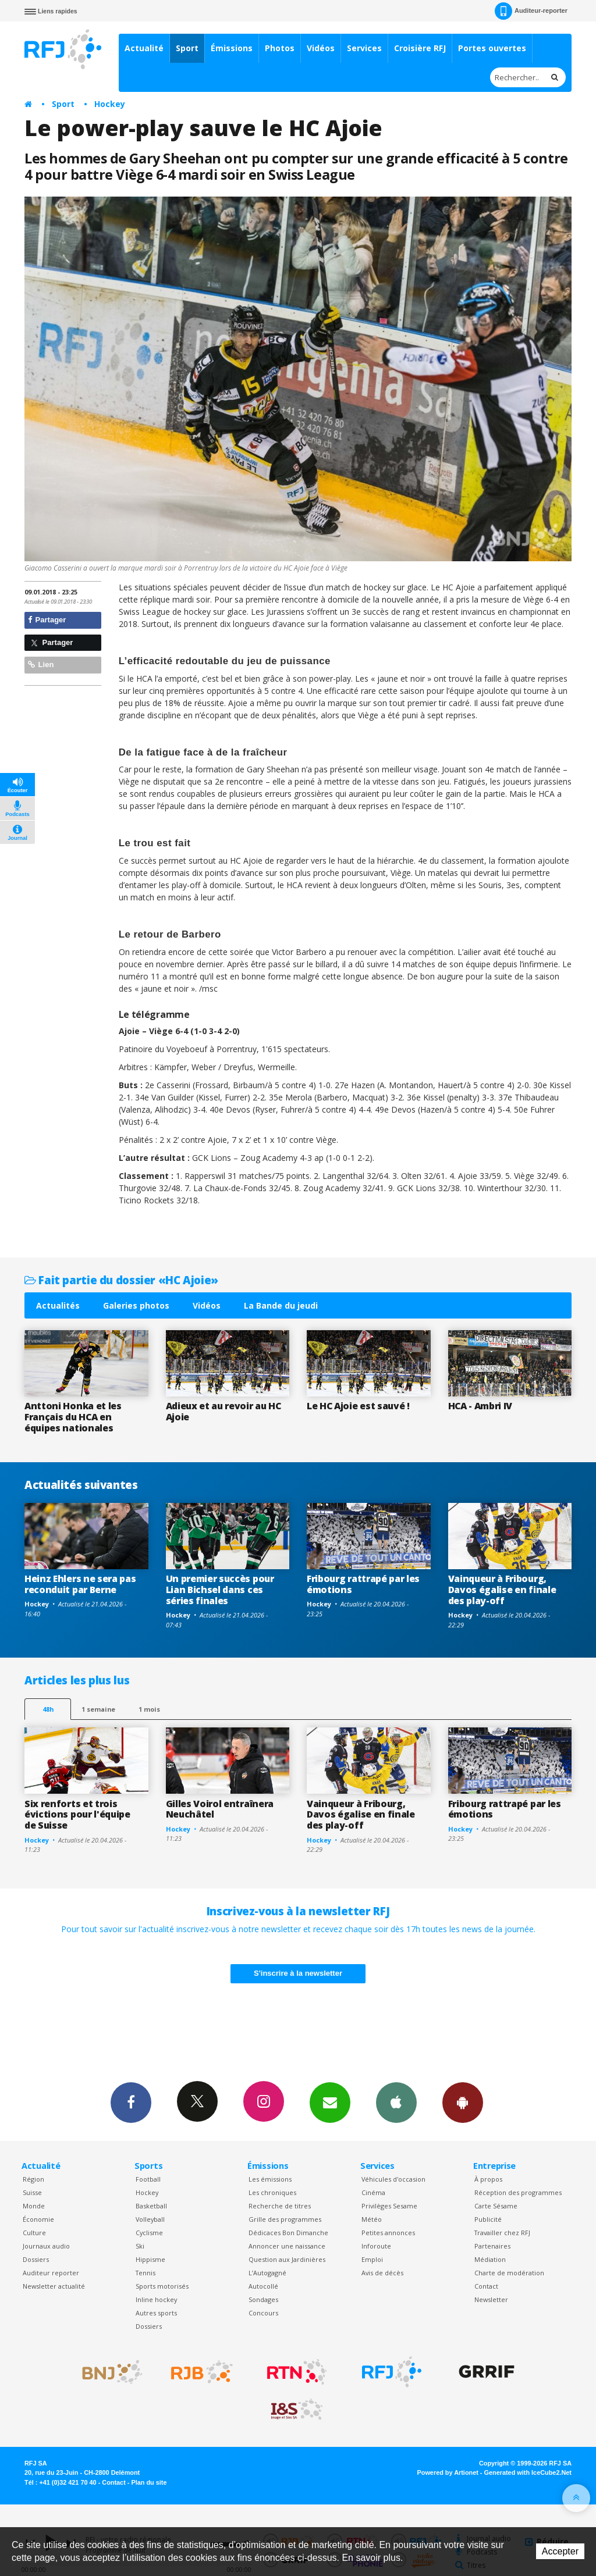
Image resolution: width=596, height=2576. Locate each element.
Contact (486, 2286)
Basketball (151, 2206)
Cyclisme (149, 2232)
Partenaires (492, 2246)
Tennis (145, 2272)
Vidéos (321, 48)
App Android (462, 2102)
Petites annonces (388, 2232)
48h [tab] (48, 1709)
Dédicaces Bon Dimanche (288, 2232)
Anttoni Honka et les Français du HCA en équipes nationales (73, 1416)
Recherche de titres (280, 2206)
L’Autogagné (267, 2272)
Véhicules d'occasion (393, 2179)
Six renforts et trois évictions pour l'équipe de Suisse (77, 1814)
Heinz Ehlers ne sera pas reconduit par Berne (80, 1584)
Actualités (58, 1305)
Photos (280, 48)
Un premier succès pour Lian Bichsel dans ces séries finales (220, 1589)
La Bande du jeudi (281, 1305)
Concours (263, 2313)
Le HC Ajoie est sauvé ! (358, 1405)
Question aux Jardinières (287, 2259)
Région (33, 2179)
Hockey (109, 103)
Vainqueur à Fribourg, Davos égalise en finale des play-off (502, 1589)
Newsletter (491, 2299)
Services (364, 48)
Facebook (131, 2102)
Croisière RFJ (420, 48)
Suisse (32, 2192)
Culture (34, 2232)
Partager (47, 619)
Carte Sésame (495, 2206)
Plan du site (148, 2482)
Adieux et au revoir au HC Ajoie (223, 1411)
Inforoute (376, 2246)
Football (148, 2179)
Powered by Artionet (447, 2472)
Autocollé (263, 2286)
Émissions (232, 48)
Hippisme (150, 2259)
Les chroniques (272, 2192)
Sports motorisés (162, 2286)
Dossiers (36, 2259)
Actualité (144, 48)
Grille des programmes (285, 2219)
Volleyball (150, 2219)
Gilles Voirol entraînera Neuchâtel (220, 1809)
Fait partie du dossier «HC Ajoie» (121, 1280)
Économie (38, 2219)
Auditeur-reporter (531, 11)
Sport (187, 48)
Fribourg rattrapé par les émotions (363, 1584)
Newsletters (330, 2102)
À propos (488, 2179)
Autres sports (156, 2313)
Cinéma (373, 2192)
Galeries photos (136, 1305)
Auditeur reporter (51, 2272)
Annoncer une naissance (287, 2246)
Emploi (372, 2259)
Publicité (488, 2219)
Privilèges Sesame (389, 2206)
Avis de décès (382, 2272)
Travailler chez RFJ (502, 2232)
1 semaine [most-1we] (98, 1709)
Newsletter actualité (54, 2286)
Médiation (490, 2259)
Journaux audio (46, 2246)
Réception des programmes (518, 2192)
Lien (41, 664)
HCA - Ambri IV (480, 1405)
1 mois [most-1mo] (149, 1709)
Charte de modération (509, 2272)
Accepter (560, 2551)
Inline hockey (156, 2299)
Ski (140, 2246)
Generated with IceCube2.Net (528, 2472)
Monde (34, 2206)
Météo (371, 2219)
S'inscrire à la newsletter (298, 1973)
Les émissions (270, 2179)
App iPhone (396, 2102)
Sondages (263, 2299)
